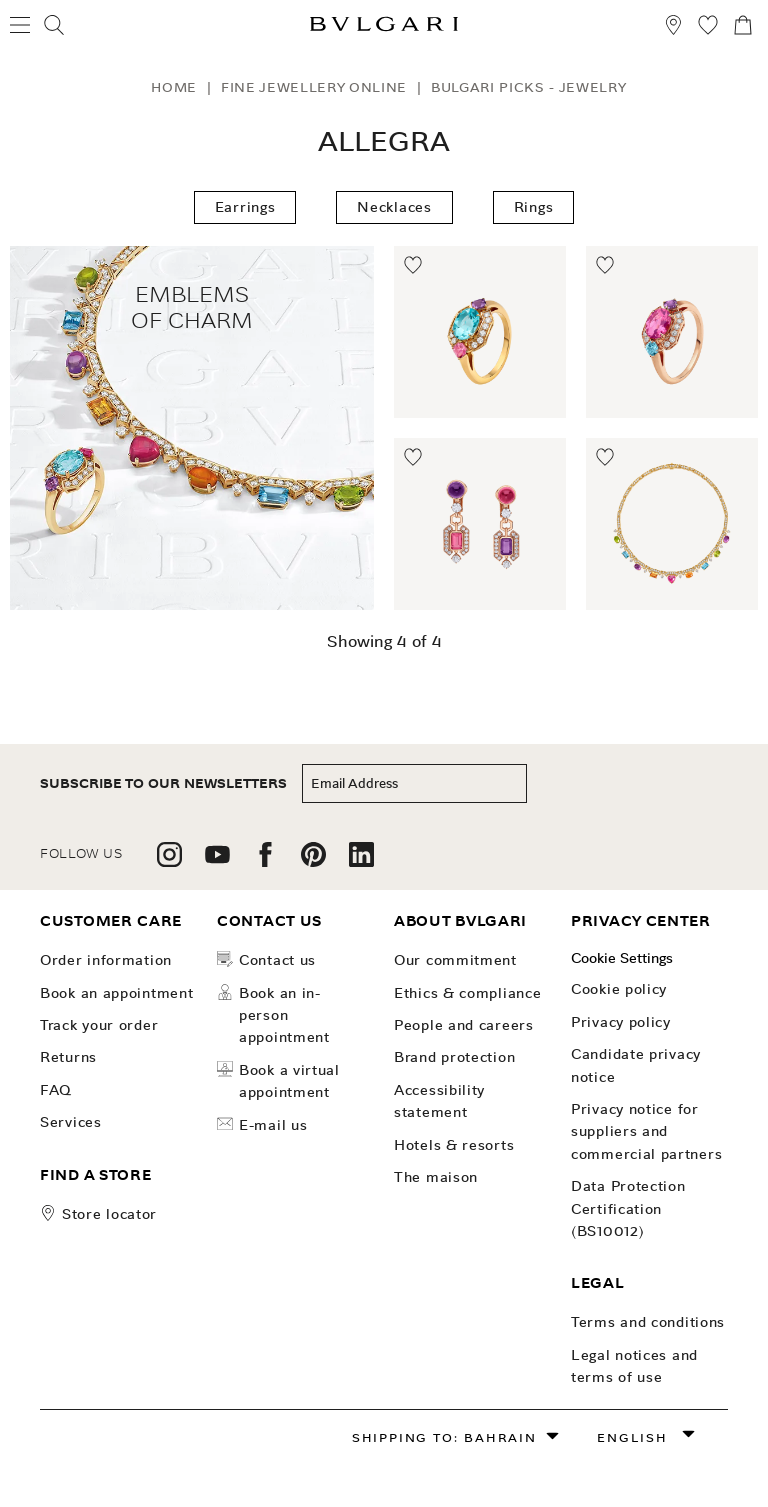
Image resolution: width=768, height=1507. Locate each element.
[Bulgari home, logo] (384, 27)
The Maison (436, 1177)
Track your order (99, 1025)
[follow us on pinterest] (313, 861)
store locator (109, 1214)
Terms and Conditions (648, 1322)
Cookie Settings (622, 958)
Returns (68, 1057)
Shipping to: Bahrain (444, 1437)
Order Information (106, 960)
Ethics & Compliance (467, 993)
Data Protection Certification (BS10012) (628, 1208)
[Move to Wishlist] (414, 266)
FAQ (56, 1090)
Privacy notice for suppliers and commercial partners (646, 1131)
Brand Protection (454, 1057)
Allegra (384, 141)
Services (71, 1122)
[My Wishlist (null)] (708, 27)
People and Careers (464, 1025)
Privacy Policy (621, 1022)
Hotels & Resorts (454, 1145)
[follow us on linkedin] (361, 861)
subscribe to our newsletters (163, 783)
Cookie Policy (619, 989)
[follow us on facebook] (265, 861)
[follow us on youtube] (217, 861)
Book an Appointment (116, 993)
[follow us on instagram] (169, 861)
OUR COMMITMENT (455, 960)
